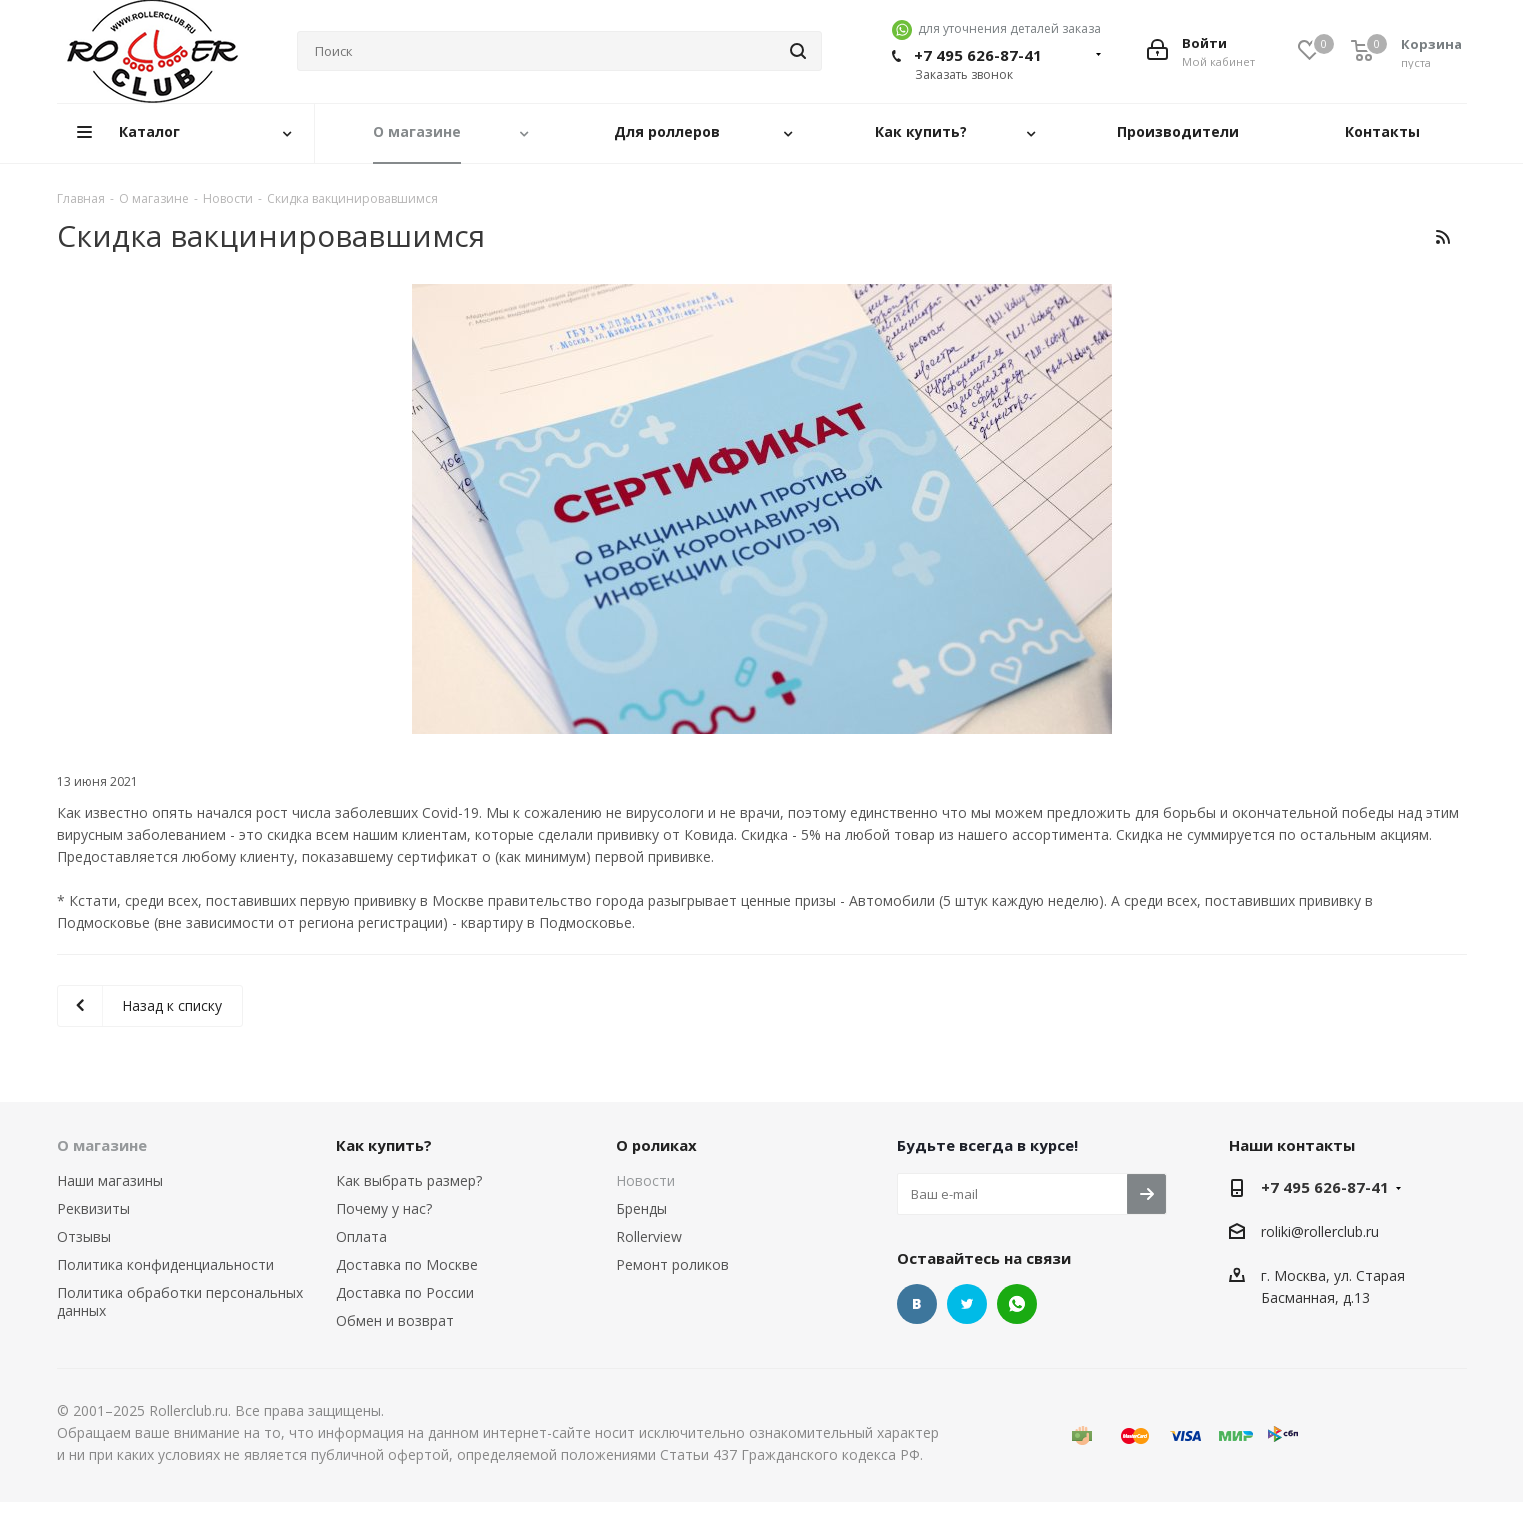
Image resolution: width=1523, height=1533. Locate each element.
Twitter (967, 1304)
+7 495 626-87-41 (978, 55)
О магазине (102, 1145)
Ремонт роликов (672, 1264)
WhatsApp (1017, 1304)
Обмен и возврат (395, 1320)
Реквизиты (93, 1208)
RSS (1443, 236)
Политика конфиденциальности (165, 1264)
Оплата (361, 1236)
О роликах (656, 1145)
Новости (645, 1180)
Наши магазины (110, 1180)
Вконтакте (917, 1304)
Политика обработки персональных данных (180, 1301)
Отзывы (84, 1236)
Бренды (641, 1208)
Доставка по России (405, 1292)
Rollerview (649, 1236)
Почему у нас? (384, 1208)
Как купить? (384, 1145)
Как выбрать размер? (409, 1180)
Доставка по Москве (407, 1264)
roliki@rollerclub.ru (1320, 1231)
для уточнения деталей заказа (996, 28)
